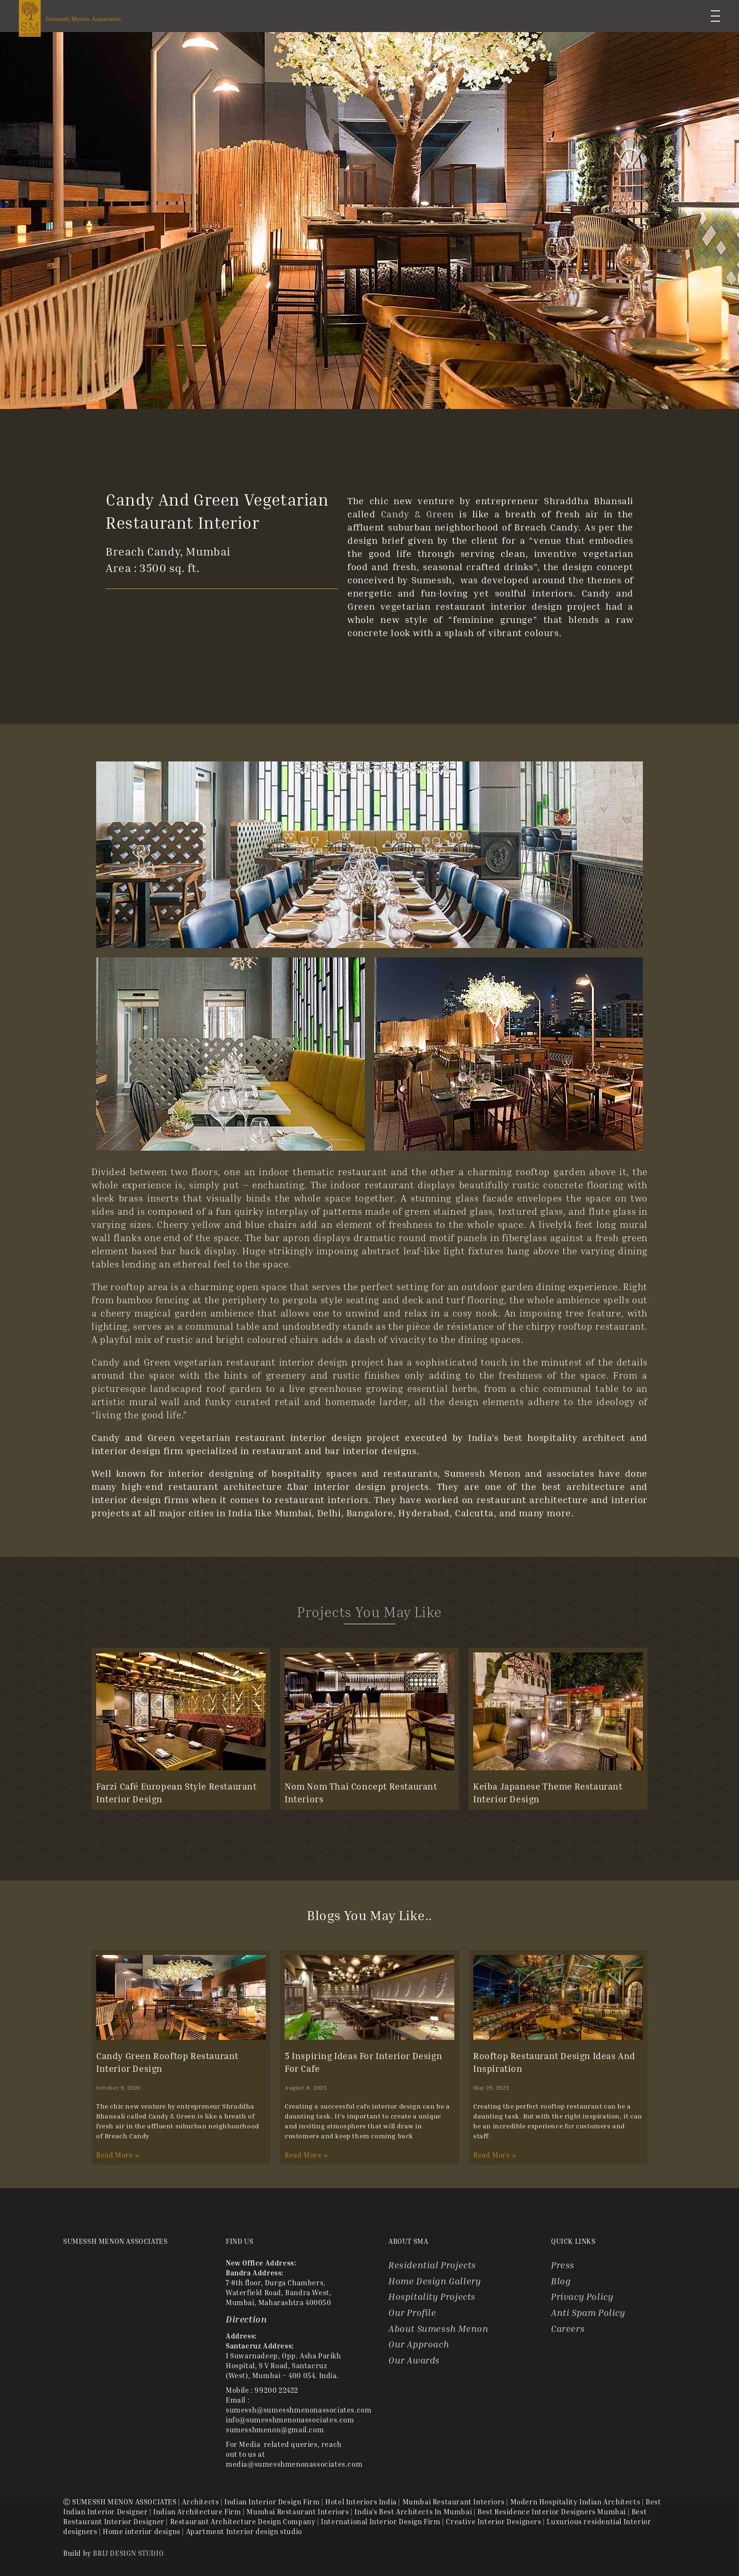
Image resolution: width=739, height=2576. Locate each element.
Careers (567, 2328)
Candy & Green (417, 513)
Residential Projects (432, 2264)
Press (563, 2264)
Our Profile (412, 2312)
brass (131, 1197)
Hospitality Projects (432, 2296)
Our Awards (414, 2360)
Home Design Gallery (434, 2280)
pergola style (312, 1299)
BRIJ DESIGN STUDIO (128, 2553)
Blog (561, 2280)
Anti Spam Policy (588, 2312)
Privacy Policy (582, 2296)
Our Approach (418, 2344)
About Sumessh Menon (438, 2328)
